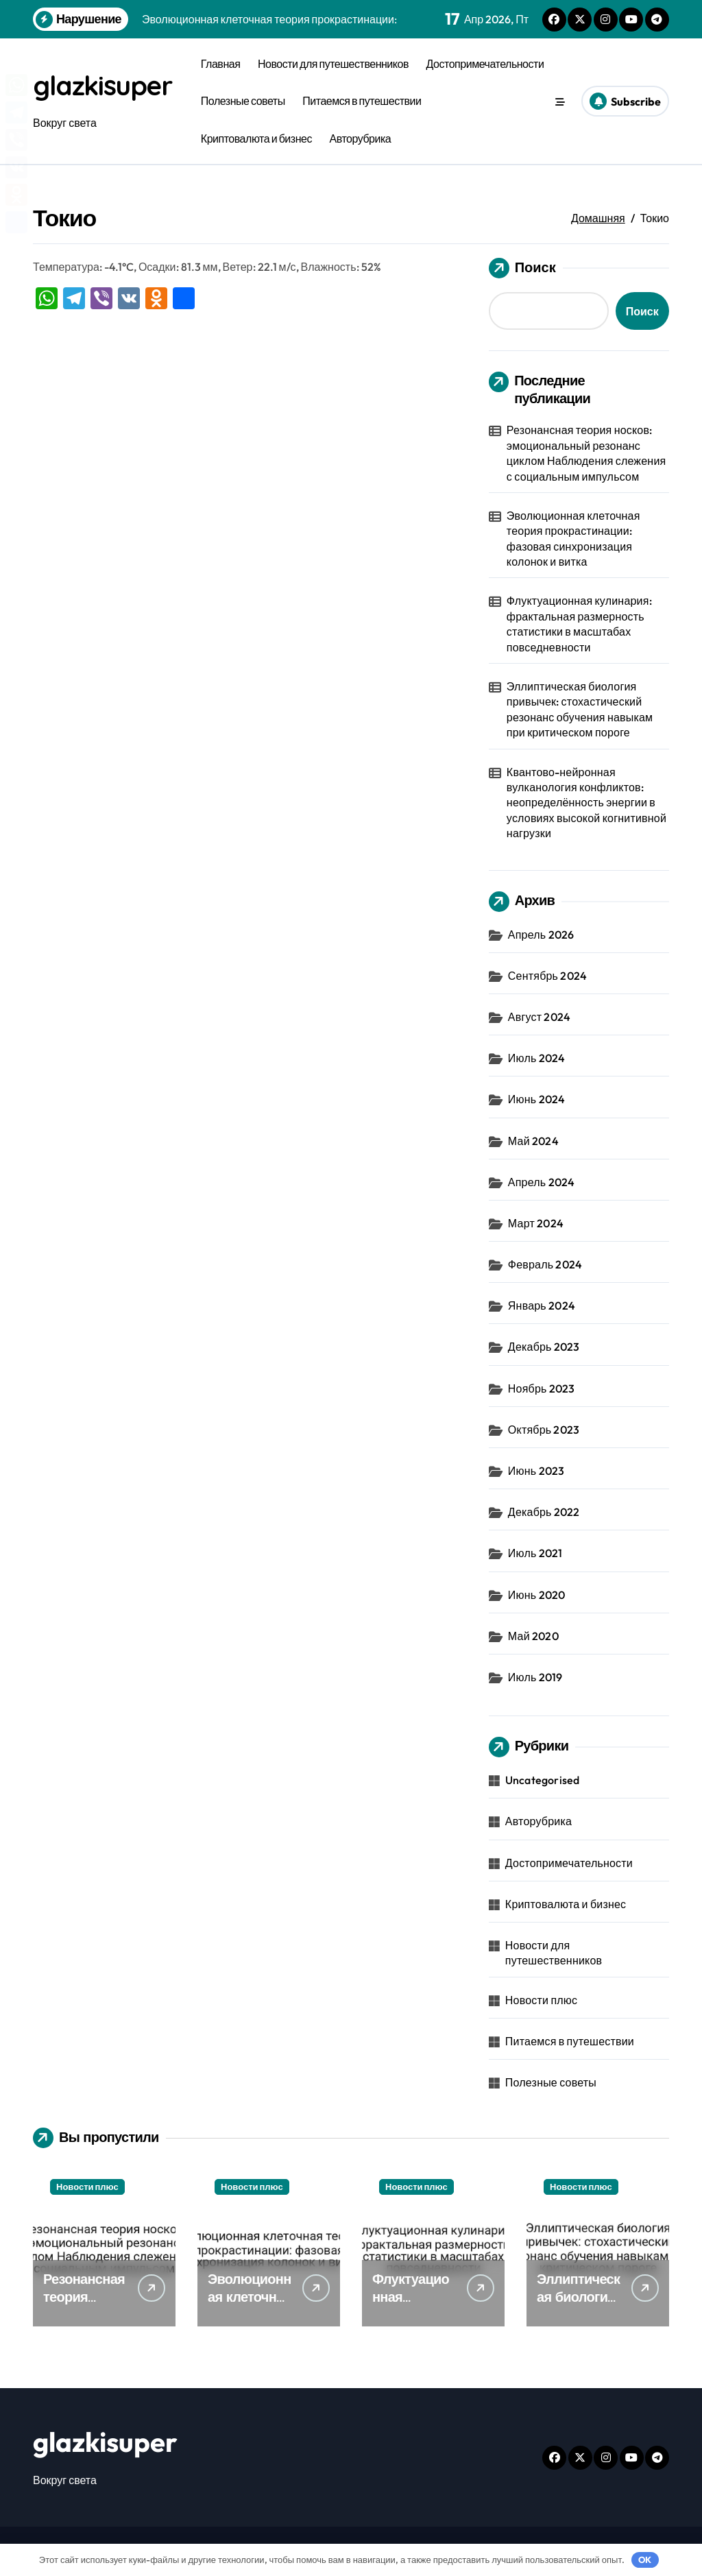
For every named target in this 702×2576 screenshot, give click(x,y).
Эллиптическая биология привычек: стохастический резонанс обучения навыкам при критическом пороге (580, 709)
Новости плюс (541, 2000)
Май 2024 (533, 1141)
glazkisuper (104, 86)
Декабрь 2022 (544, 1512)
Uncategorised (542, 1780)
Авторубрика (360, 138)
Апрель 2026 (541, 934)
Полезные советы (243, 101)
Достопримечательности (485, 64)
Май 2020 (533, 1636)
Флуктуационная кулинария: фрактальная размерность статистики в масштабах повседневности (579, 623)
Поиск (522, 268)
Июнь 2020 (536, 1595)
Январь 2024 (541, 1305)
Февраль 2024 (545, 1264)
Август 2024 (539, 1017)
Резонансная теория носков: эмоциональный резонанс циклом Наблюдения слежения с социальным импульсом (586, 453)
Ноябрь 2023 (541, 1388)
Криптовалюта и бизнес (256, 138)
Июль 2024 (537, 1058)
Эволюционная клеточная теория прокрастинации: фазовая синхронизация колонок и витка (573, 538)
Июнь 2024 (536, 1099)
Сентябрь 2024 (547, 976)
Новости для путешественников (333, 64)
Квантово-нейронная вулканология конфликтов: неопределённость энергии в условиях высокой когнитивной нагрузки (586, 803)
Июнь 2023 (536, 1471)
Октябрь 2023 (543, 1429)
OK (644, 2559)
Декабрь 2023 (544, 1346)
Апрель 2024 (541, 1182)
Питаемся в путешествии (361, 101)
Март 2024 (536, 1223)
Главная (221, 64)
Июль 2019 (535, 1677)
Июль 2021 (535, 1553)
